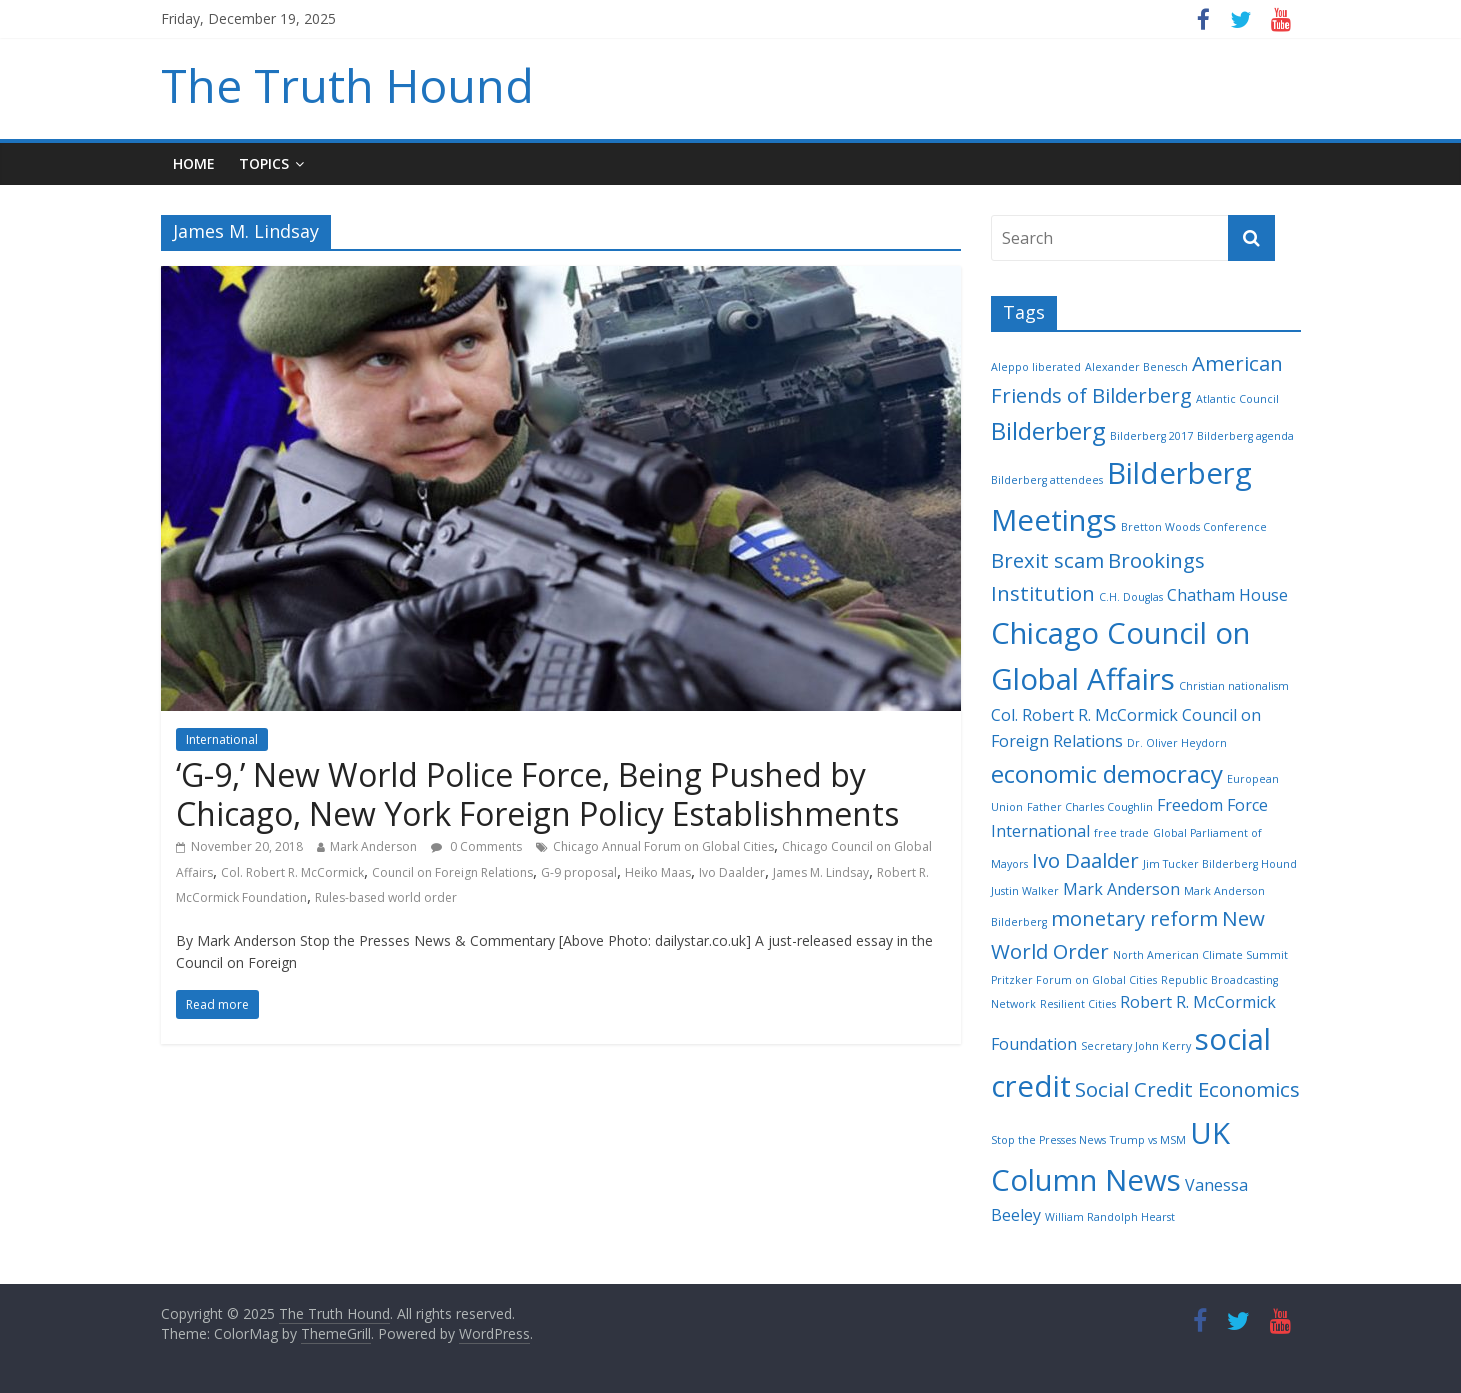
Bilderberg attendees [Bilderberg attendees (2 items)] (1047, 480)
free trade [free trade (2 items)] (1121, 833)
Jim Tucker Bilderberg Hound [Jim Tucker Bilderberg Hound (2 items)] (1220, 864)
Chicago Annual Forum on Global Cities (663, 846)
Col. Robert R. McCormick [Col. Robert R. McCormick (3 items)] (1084, 715)
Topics (264, 163)
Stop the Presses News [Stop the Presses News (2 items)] (1048, 1140)
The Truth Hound (347, 85)
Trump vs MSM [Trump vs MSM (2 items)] (1148, 1140)
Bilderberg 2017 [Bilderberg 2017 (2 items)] (1151, 436)
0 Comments (476, 846)
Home (194, 163)
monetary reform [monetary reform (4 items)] (1134, 918)
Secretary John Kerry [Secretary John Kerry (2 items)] (1136, 1046)
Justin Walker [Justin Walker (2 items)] (1025, 891)
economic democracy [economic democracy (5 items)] (1107, 773)
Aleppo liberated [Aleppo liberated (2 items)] (1036, 367)
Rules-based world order (386, 897)
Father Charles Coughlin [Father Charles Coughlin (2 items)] (1090, 807)
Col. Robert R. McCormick (292, 872)
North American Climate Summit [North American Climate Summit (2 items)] (1200, 955)
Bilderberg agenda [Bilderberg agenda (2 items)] (1245, 436)
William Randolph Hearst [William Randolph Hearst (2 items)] (1110, 1217)
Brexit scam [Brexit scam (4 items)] (1047, 560)
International (222, 739)
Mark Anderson (373, 846)
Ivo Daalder (732, 872)
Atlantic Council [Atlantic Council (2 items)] (1237, 399)
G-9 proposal (579, 872)
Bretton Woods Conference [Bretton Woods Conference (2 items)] (1194, 527)
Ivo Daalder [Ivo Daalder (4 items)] (1085, 860)
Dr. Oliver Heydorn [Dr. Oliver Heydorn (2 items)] (1177, 743)
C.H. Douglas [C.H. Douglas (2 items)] (1131, 597)
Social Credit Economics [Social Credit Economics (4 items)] (1187, 1089)
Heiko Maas (658, 872)
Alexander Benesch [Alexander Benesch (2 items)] (1136, 367)
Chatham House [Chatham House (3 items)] (1227, 595)
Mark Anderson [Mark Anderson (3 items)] (1121, 889)
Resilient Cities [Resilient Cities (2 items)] (1078, 1004)
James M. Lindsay (821, 872)
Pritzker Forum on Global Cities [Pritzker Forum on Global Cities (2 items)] (1074, 980)
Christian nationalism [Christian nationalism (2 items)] (1234, 686)
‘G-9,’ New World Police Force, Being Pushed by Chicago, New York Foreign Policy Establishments (537, 793)
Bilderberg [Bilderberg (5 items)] (1048, 430)
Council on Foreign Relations (452, 872)
